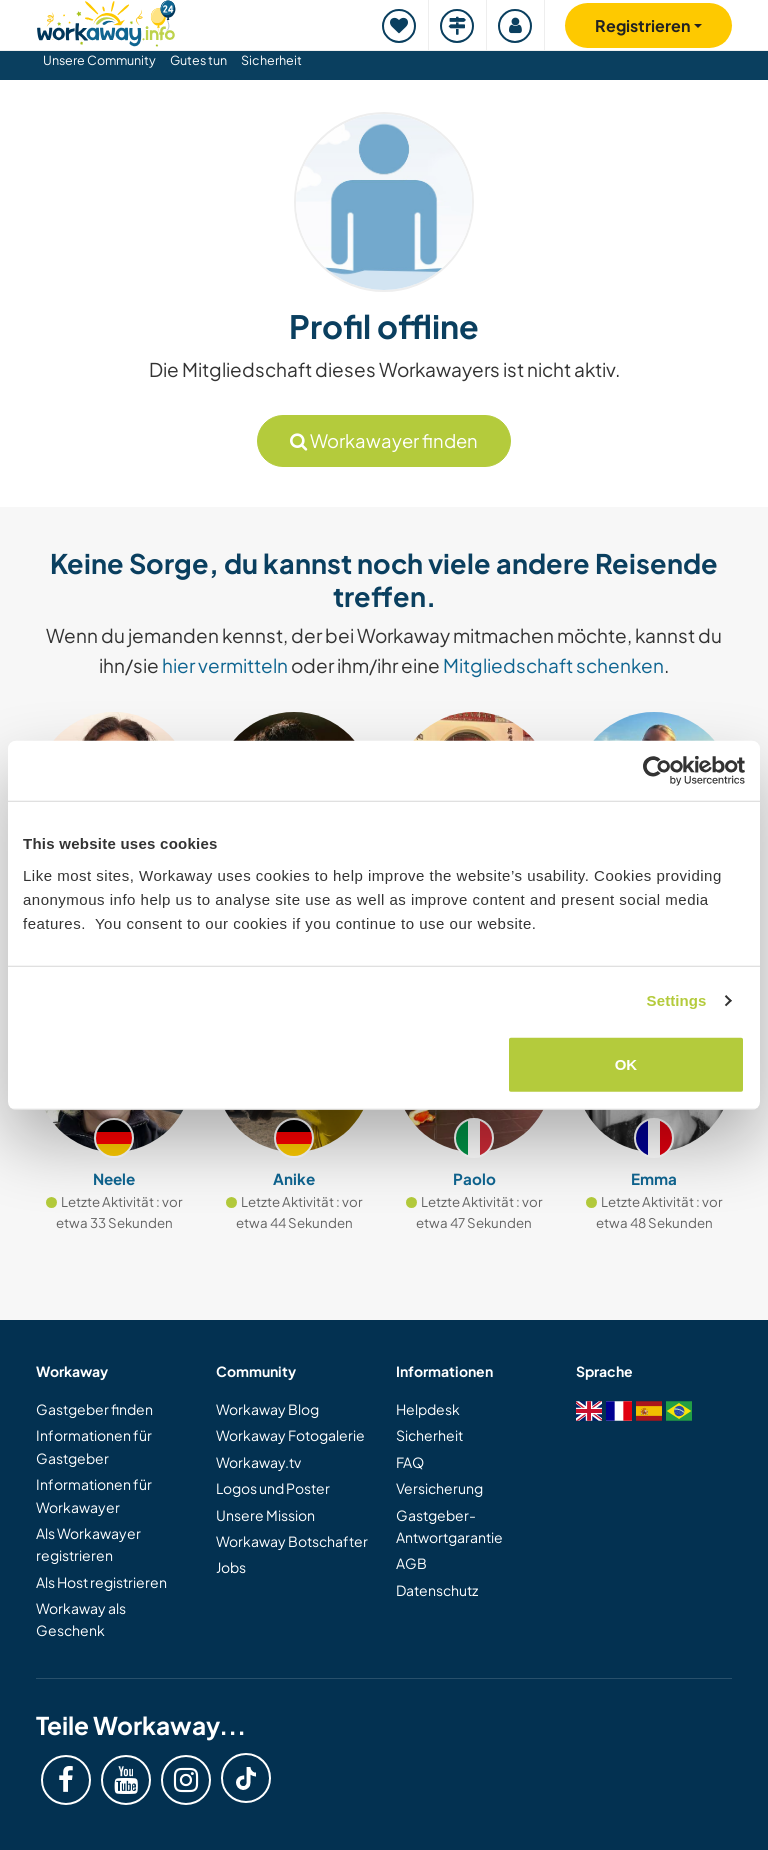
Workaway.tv (258, 1462)
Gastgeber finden (94, 1409)
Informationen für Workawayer (94, 1495)
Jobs (231, 1567)
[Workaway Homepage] (106, 20)
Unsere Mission (265, 1515)
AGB (411, 1563)
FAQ (410, 1462)
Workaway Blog (267, 1409)
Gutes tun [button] (198, 60)
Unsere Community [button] (99, 60)
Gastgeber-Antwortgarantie (449, 1526)
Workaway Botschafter (292, 1541)
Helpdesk (428, 1409)
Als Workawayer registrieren (88, 1544)
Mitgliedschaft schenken (553, 665)
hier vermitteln (225, 665)
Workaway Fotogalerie (290, 1435)
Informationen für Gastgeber (94, 1446)
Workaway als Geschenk (81, 1619)
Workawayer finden (384, 440)
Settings (677, 1000)
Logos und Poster (273, 1488)
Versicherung (439, 1488)
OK (626, 1063)
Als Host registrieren (101, 1582)
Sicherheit (271, 60)
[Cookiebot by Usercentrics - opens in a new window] (657, 771)
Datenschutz (437, 1590)
